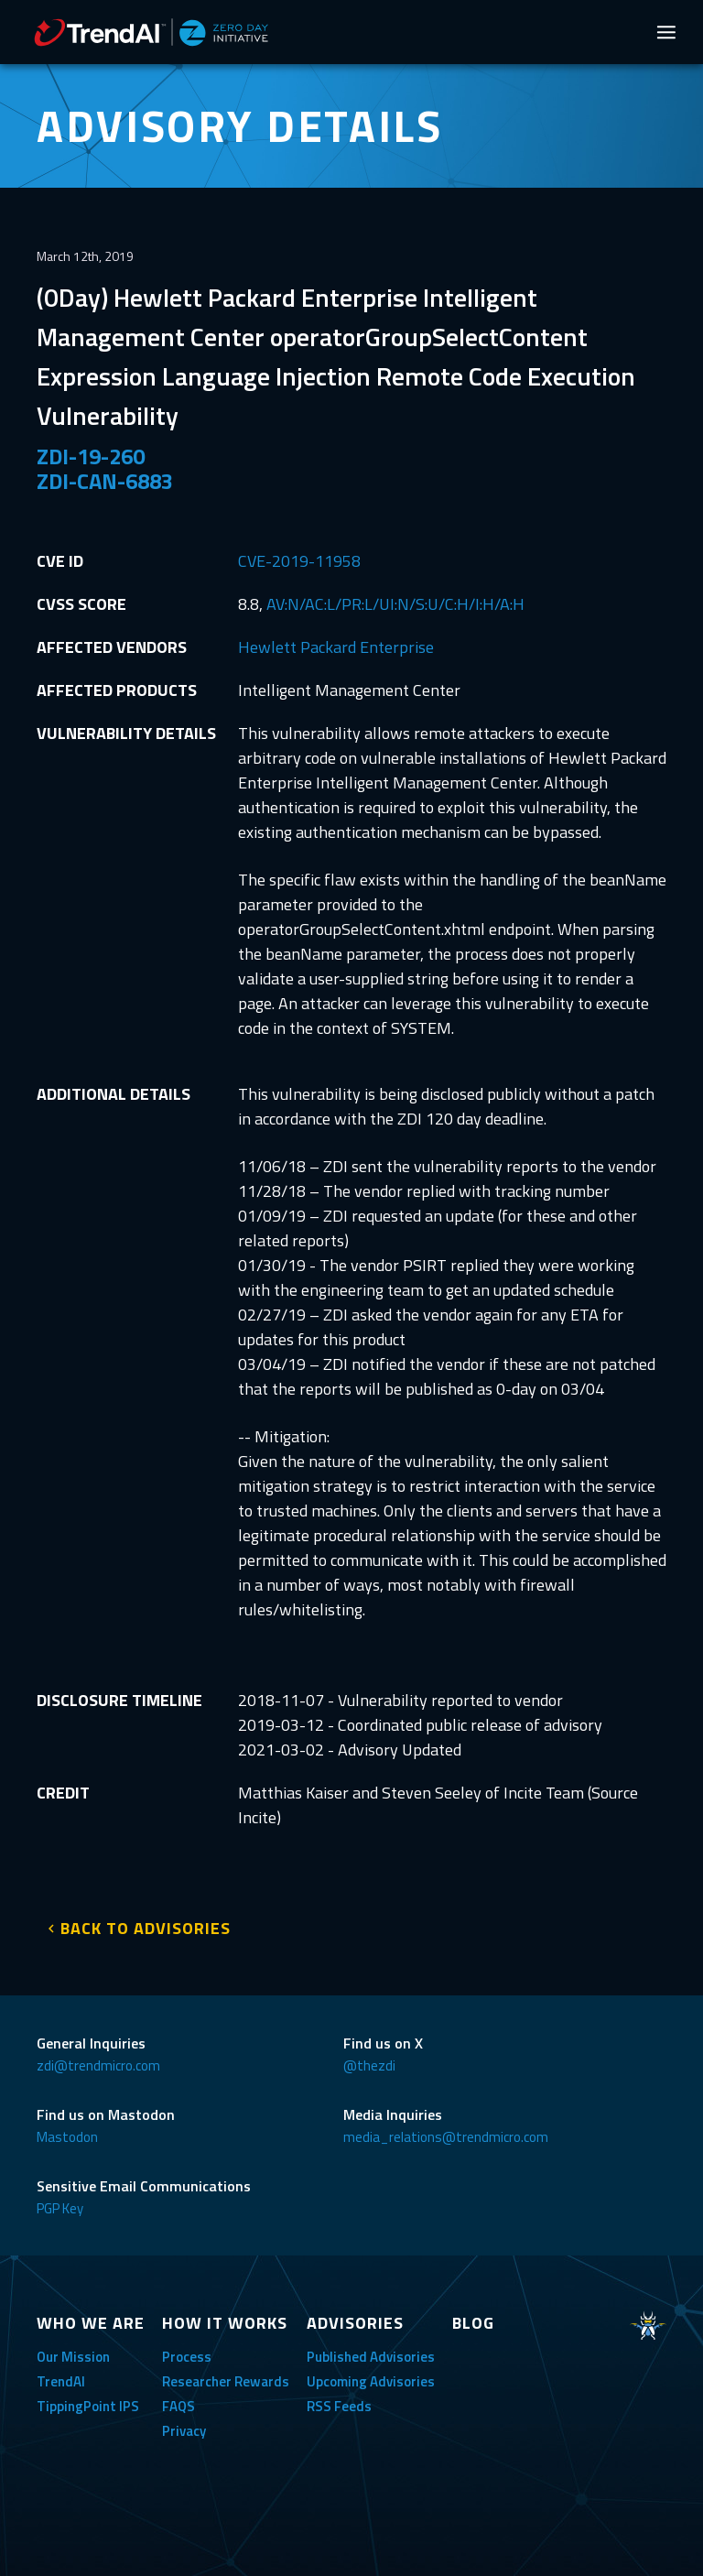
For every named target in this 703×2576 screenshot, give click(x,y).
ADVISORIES (355, 2322)
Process (186, 2356)
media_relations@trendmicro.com (445, 2136)
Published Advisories (371, 2356)
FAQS (178, 2406)
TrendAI (61, 2381)
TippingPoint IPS (88, 2406)
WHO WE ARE (91, 2322)
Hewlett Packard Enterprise (336, 647)
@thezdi (369, 2065)
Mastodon (67, 2136)
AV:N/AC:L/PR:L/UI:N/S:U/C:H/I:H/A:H (395, 604)
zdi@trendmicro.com (98, 2065)
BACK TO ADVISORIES (145, 1928)
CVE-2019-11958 (299, 561)
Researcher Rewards (225, 2381)
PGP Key (60, 2208)
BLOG (473, 2322)
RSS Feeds (339, 2406)
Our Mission (73, 2356)
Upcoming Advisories (371, 2381)
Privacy (184, 2430)
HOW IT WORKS (224, 2322)
